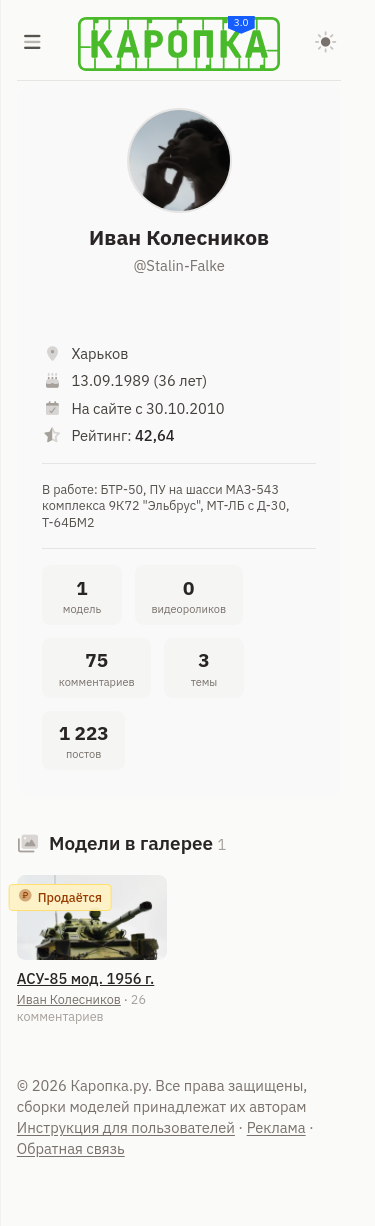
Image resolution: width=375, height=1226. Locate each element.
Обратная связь (71, 1148)
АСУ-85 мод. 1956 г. (85, 978)
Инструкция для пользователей (126, 1127)
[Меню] (33, 44)
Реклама (276, 1127)
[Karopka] (179, 44)
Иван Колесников (69, 999)
